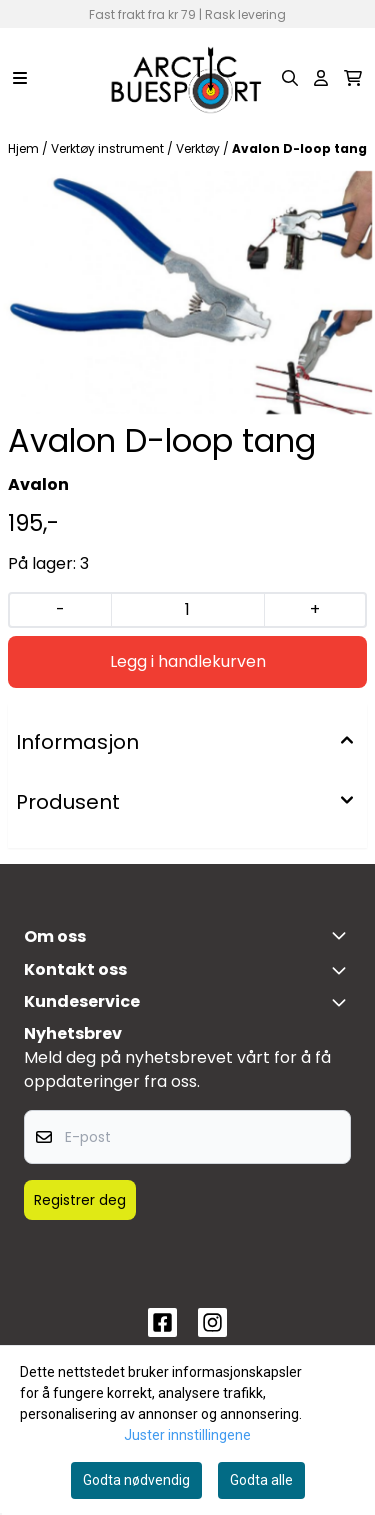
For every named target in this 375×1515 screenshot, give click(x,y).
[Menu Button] (20, 78)
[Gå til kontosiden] (321, 78)
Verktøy (199, 148)
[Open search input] (290, 78)
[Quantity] (187, 610)
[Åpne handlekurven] (353, 78)
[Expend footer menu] (343, 1002)
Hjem (25, 148)
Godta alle (261, 1480)
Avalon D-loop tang (299, 148)
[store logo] (187, 78)
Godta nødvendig (136, 1480)
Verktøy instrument (109, 148)
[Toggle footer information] (343, 935)
